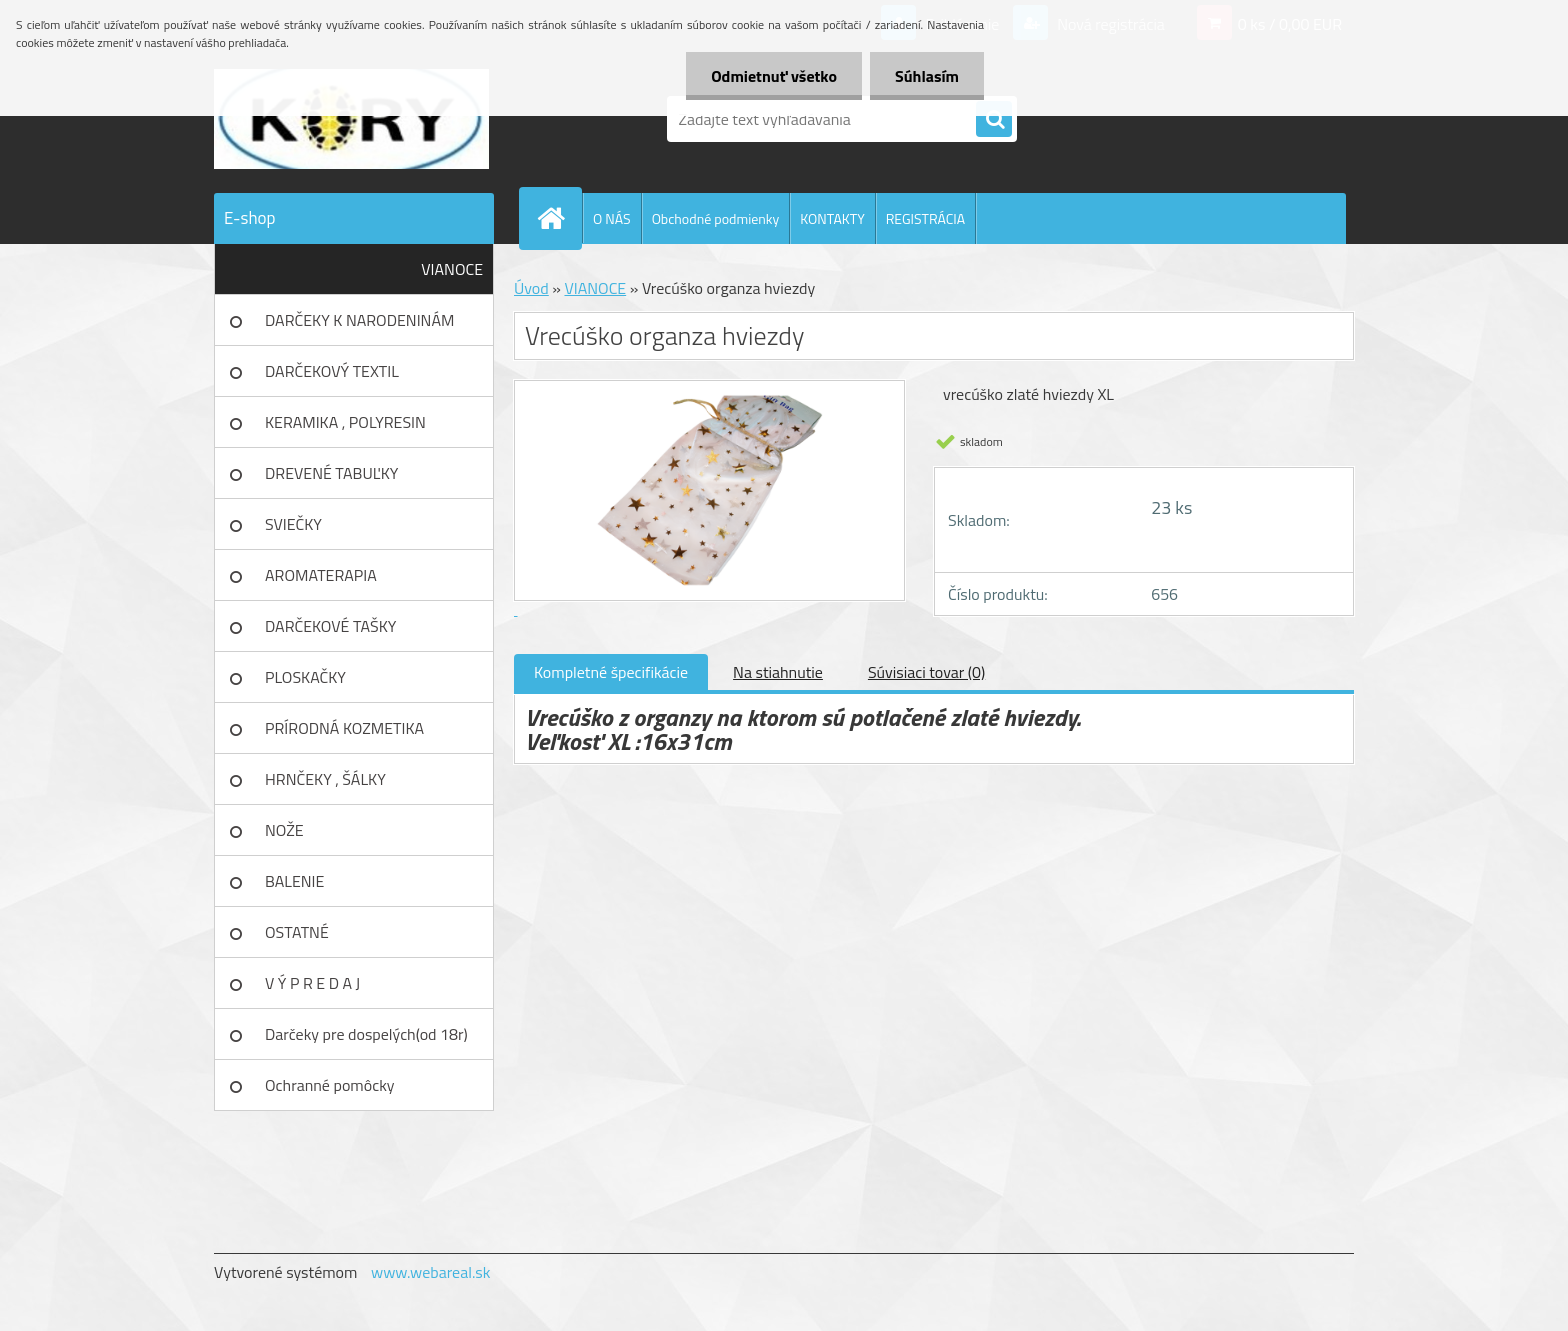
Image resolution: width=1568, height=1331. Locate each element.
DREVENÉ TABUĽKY (331, 473)
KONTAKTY (832, 218)
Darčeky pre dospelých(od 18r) (366, 1034)
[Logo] (351, 119)
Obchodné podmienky (716, 218)
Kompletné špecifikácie (611, 672)
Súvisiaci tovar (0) (926, 672)
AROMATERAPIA (321, 575)
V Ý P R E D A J (312, 983)
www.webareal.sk (431, 1272)
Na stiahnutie (778, 672)
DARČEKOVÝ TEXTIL (332, 371)
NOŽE (284, 830)
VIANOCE (452, 269)
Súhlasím (927, 76)
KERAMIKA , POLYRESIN (345, 422)
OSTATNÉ (297, 932)
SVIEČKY (293, 524)
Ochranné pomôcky (330, 1085)
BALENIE (294, 881)
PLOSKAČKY (305, 677)
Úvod (531, 288)
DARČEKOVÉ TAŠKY (330, 626)
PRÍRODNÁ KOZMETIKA (344, 728)
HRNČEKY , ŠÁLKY (325, 779)
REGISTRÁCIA (925, 218)
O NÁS (612, 218)
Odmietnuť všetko (774, 76)
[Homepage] (559, 218)
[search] (994, 120)
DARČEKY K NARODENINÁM (359, 320)
